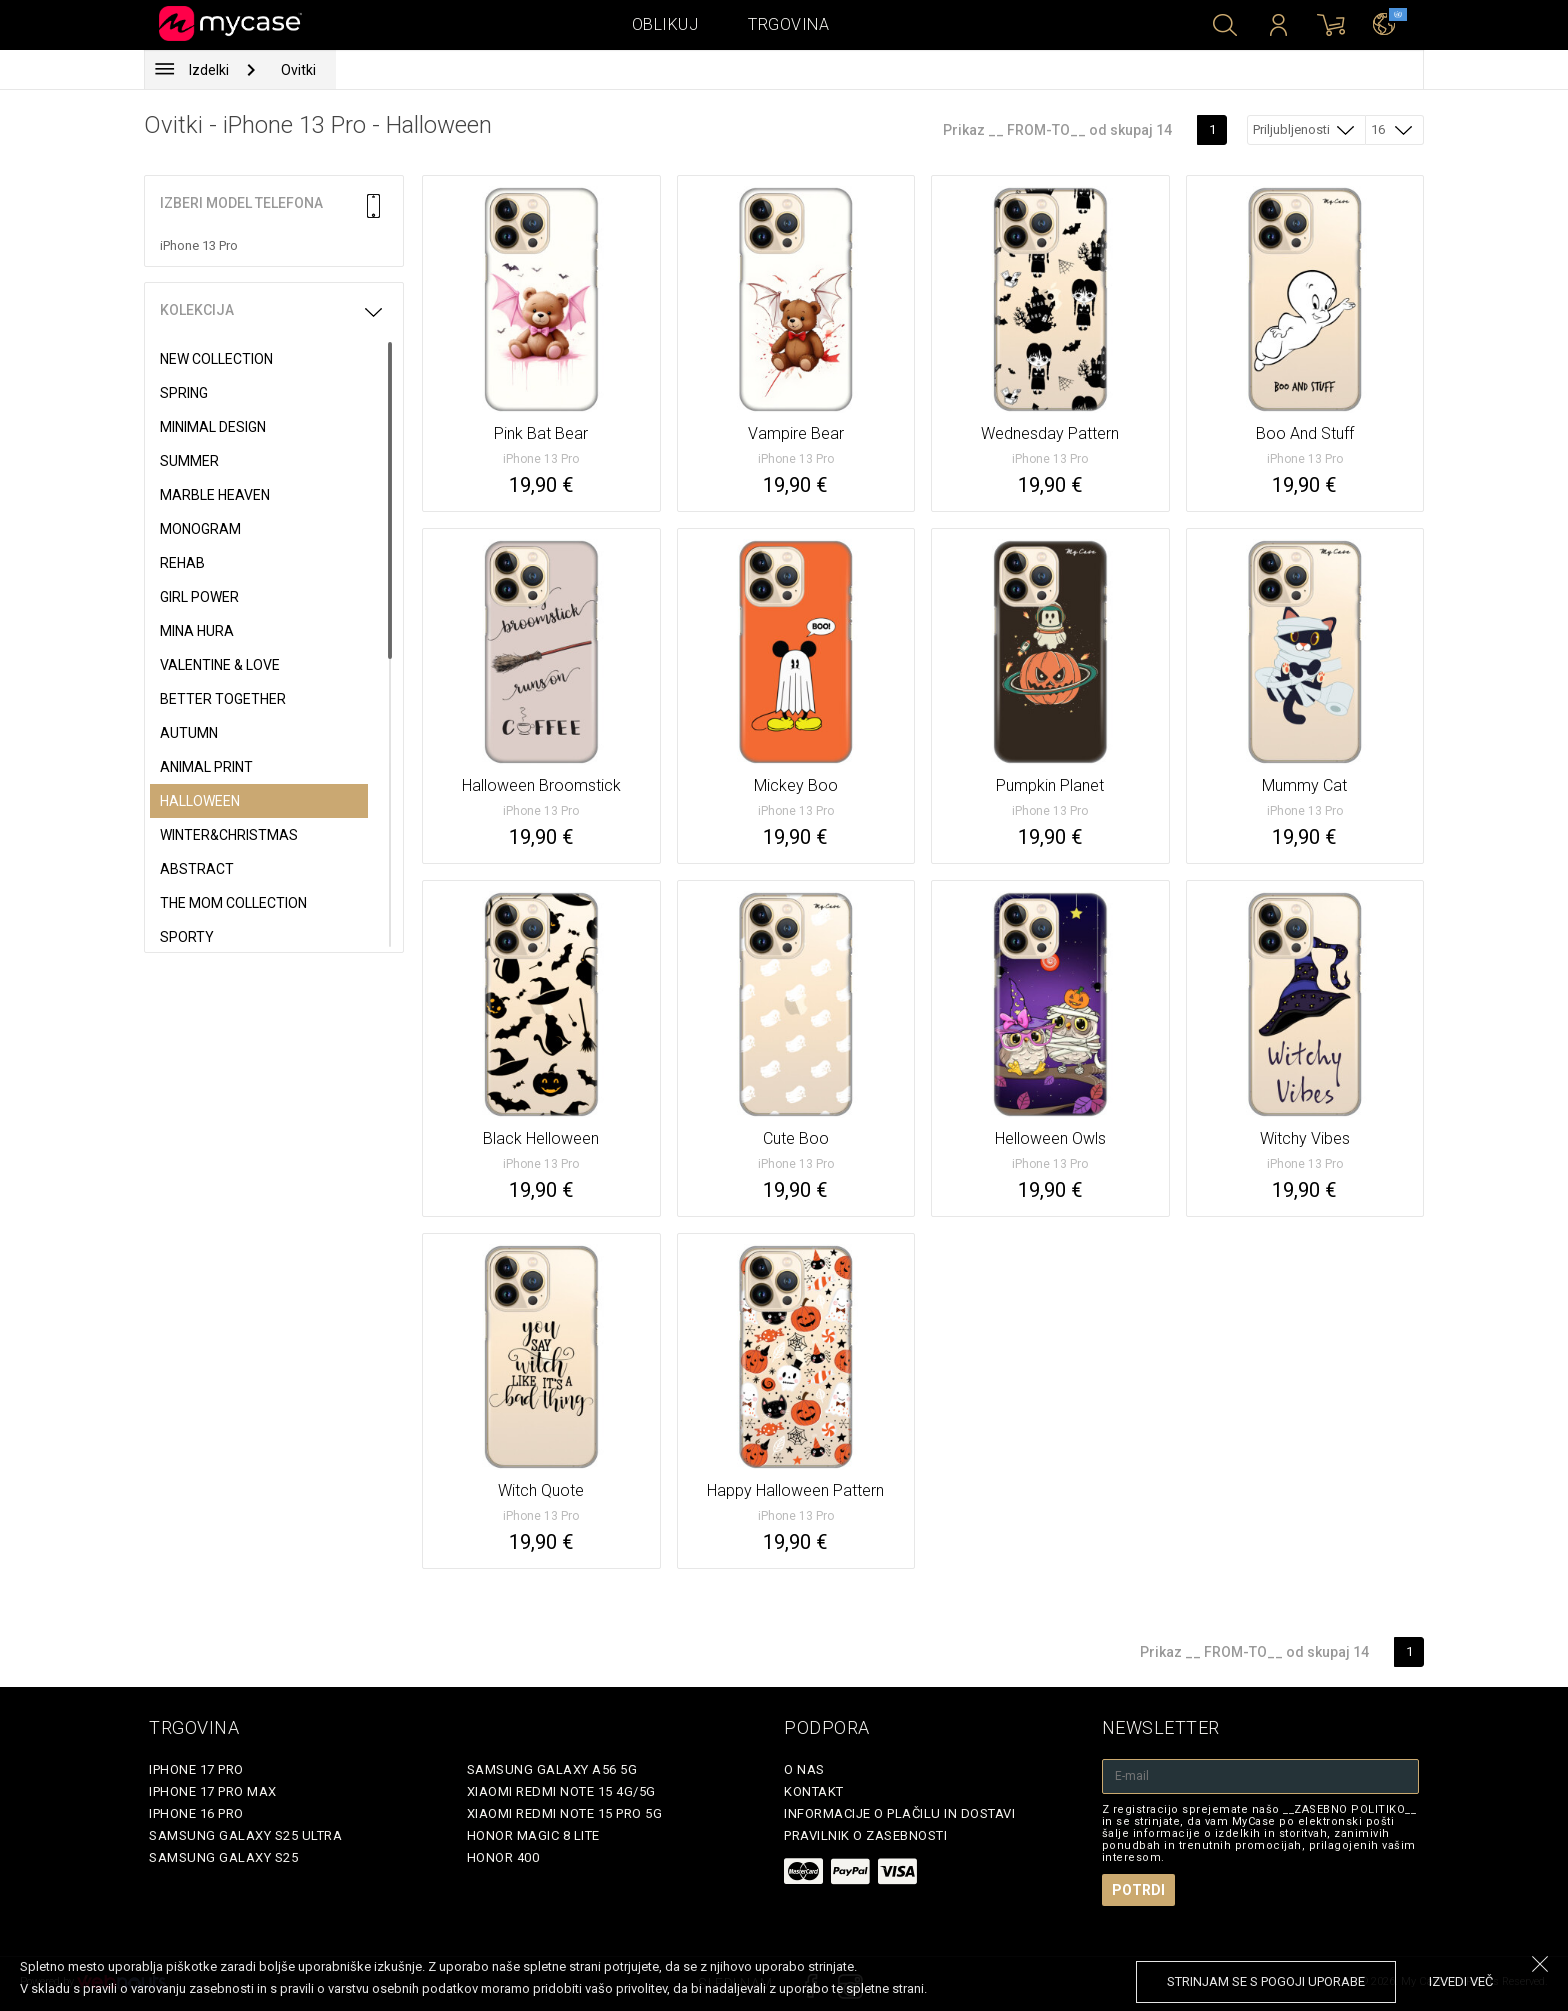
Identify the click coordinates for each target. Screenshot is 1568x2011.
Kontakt (814, 1791)
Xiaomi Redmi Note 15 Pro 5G (565, 1813)
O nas (804, 1769)
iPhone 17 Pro (196, 1769)
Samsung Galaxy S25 (223, 1857)
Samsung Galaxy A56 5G (552, 1769)
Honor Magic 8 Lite (533, 1835)
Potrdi (1138, 1890)
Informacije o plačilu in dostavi (899, 1813)
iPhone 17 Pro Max (213, 1791)
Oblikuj (665, 24)
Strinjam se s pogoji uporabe (1266, 1981)
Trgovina (788, 24)
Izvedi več (1461, 1981)
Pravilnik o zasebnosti (865, 1835)
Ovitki (298, 70)
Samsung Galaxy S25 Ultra (245, 1835)
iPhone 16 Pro (196, 1813)
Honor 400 (503, 1857)
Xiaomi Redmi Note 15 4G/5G (561, 1791)
